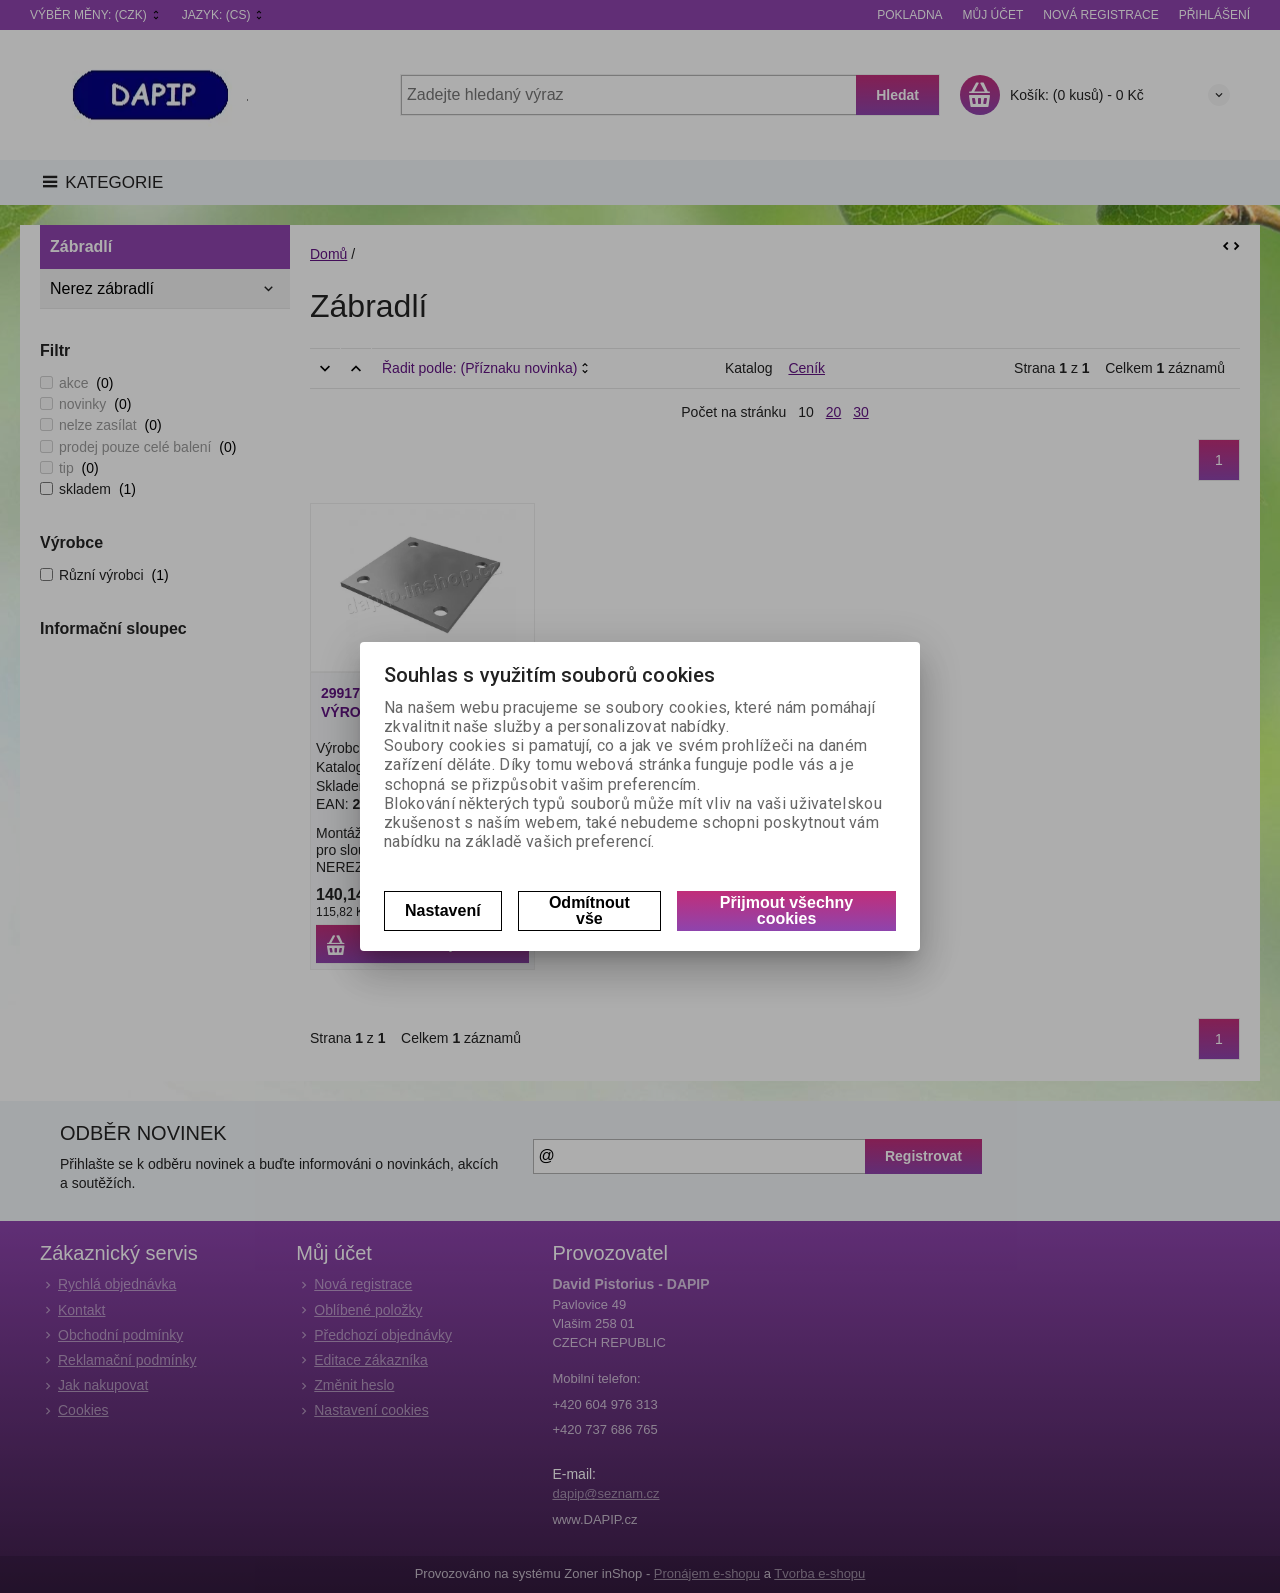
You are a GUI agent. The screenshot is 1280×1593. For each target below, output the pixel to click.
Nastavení (443, 910)
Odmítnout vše (589, 910)
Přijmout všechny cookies (786, 910)
